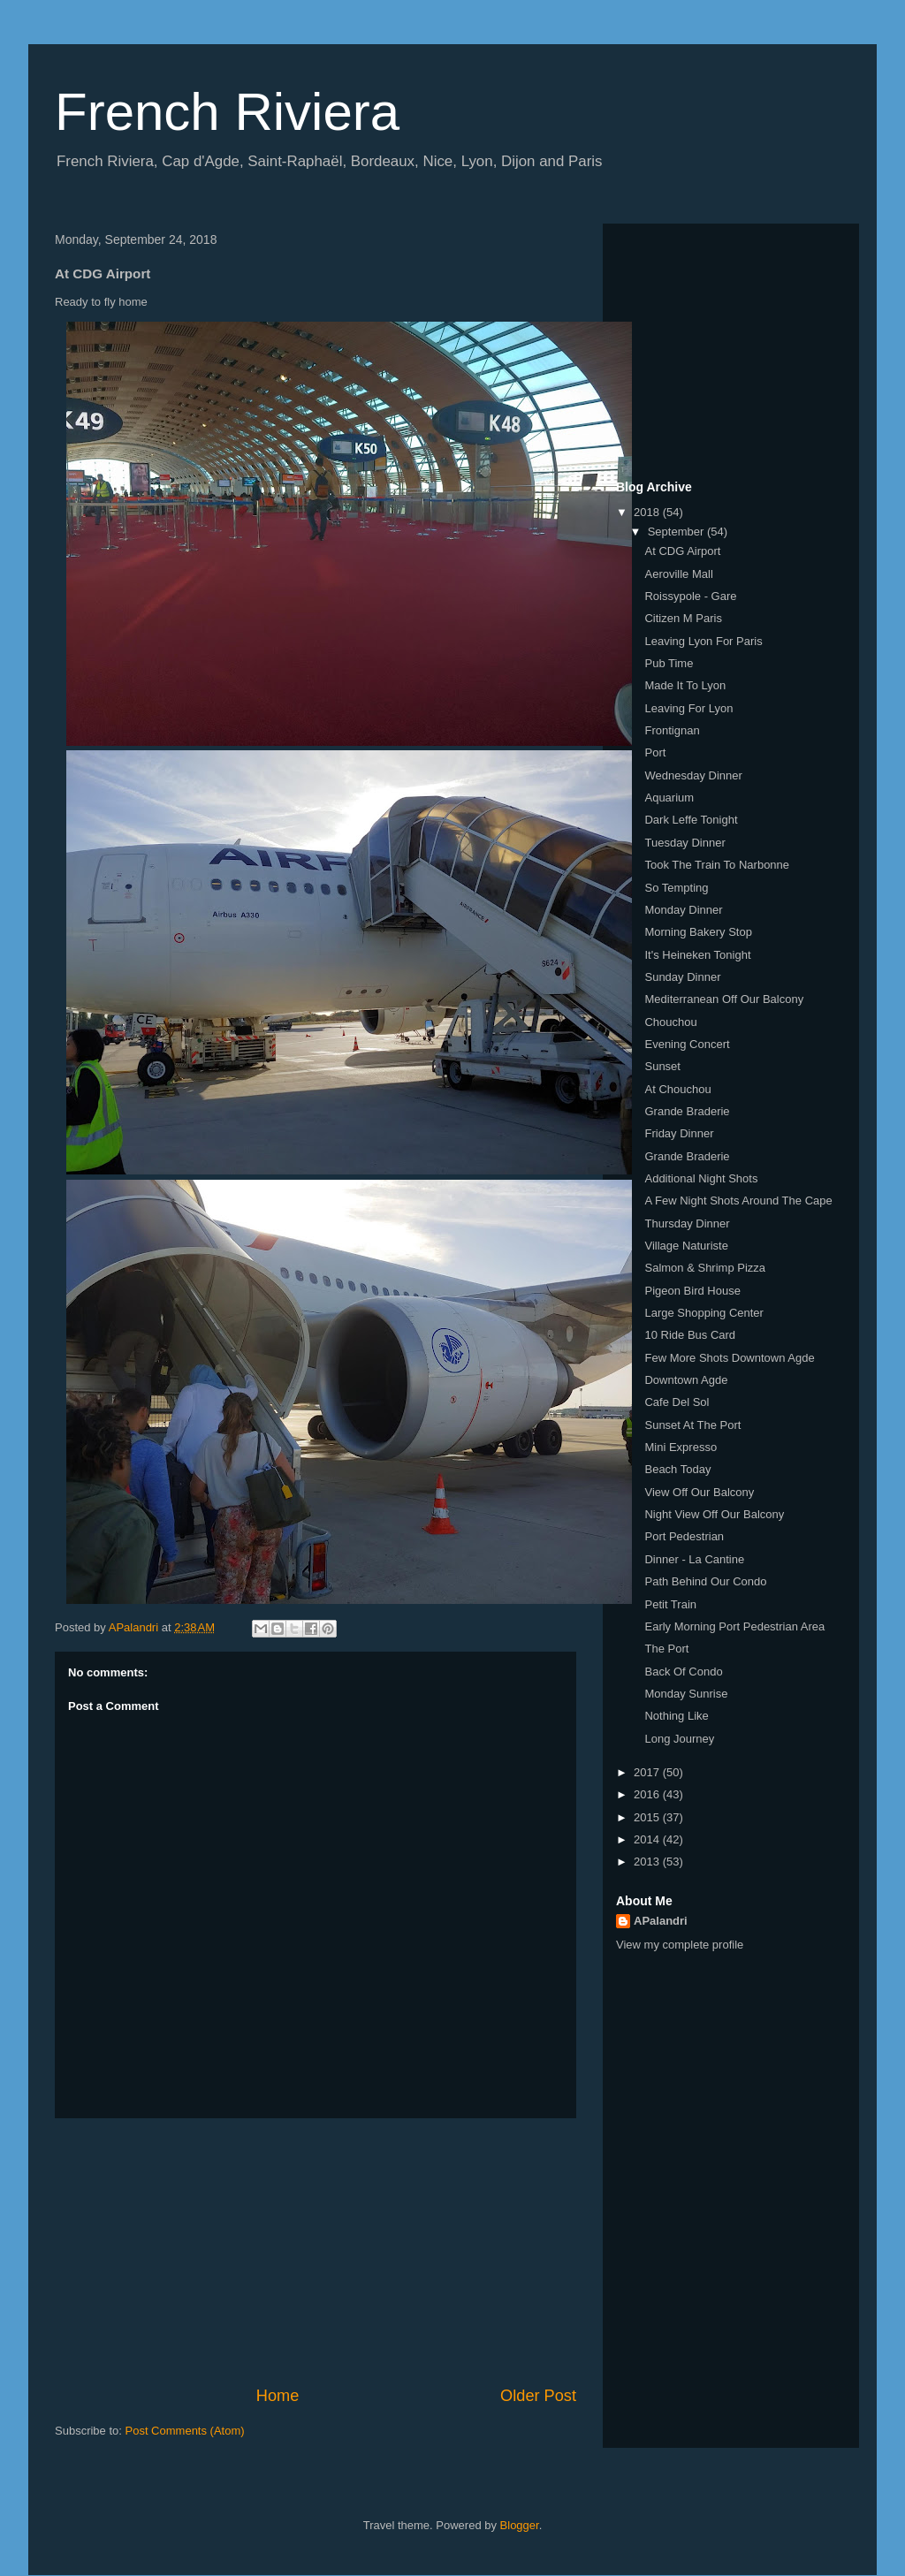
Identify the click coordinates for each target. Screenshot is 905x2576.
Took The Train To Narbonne (716, 864)
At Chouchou (677, 1089)
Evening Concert (686, 1044)
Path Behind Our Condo (705, 1581)
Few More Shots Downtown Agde (729, 1357)
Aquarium (669, 797)
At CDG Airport (682, 551)
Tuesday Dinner (684, 842)
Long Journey (679, 1738)
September (677, 531)
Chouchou (670, 1022)
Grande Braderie (686, 1111)
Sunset (662, 1066)
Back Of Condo (683, 1671)
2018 (648, 512)
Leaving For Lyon (688, 708)
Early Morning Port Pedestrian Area (734, 1626)
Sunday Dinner (682, 977)
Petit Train (670, 1604)
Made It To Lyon (685, 685)
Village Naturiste (685, 1245)
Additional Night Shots (700, 1178)
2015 (648, 1817)
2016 (648, 1794)
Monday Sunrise (685, 1693)
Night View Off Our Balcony (714, 1514)
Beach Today (677, 1469)
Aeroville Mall (678, 574)
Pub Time (668, 663)
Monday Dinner (683, 909)
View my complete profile (679, 1944)
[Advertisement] (315, 2251)
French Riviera (227, 111)
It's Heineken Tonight (697, 954)
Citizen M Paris (682, 618)
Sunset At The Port (692, 1425)
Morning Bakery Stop (697, 931)
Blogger (519, 2525)
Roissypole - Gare (690, 596)
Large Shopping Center (703, 1312)
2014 (648, 1839)
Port (654, 752)
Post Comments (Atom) (185, 2430)
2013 (648, 1861)
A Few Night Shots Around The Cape (738, 1200)
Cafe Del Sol (676, 1402)
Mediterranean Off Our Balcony (723, 999)
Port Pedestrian (684, 1536)
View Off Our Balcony (699, 1492)
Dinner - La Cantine (694, 1559)
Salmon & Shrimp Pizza (704, 1267)
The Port (666, 1648)
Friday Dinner (678, 1133)
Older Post (538, 2396)
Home (278, 2396)
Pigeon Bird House (692, 1290)
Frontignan (671, 730)
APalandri (661, 1920)
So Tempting (676, 887)
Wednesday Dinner (692, 775)
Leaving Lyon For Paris (703, 641)
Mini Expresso (680, 1447)
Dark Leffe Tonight (690, 819)
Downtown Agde (685, 1380)
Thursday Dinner (686, 1223)
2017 (648, 1772)
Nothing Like (676, 1715)
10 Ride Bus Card (689, 1334)
